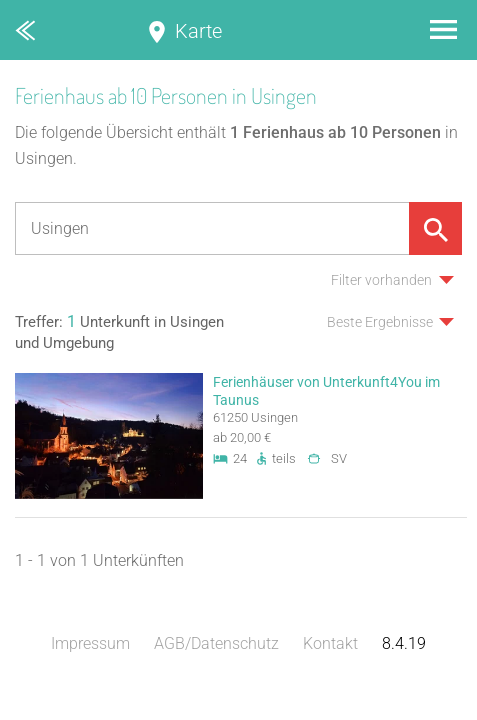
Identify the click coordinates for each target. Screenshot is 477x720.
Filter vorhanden (381, 280)
